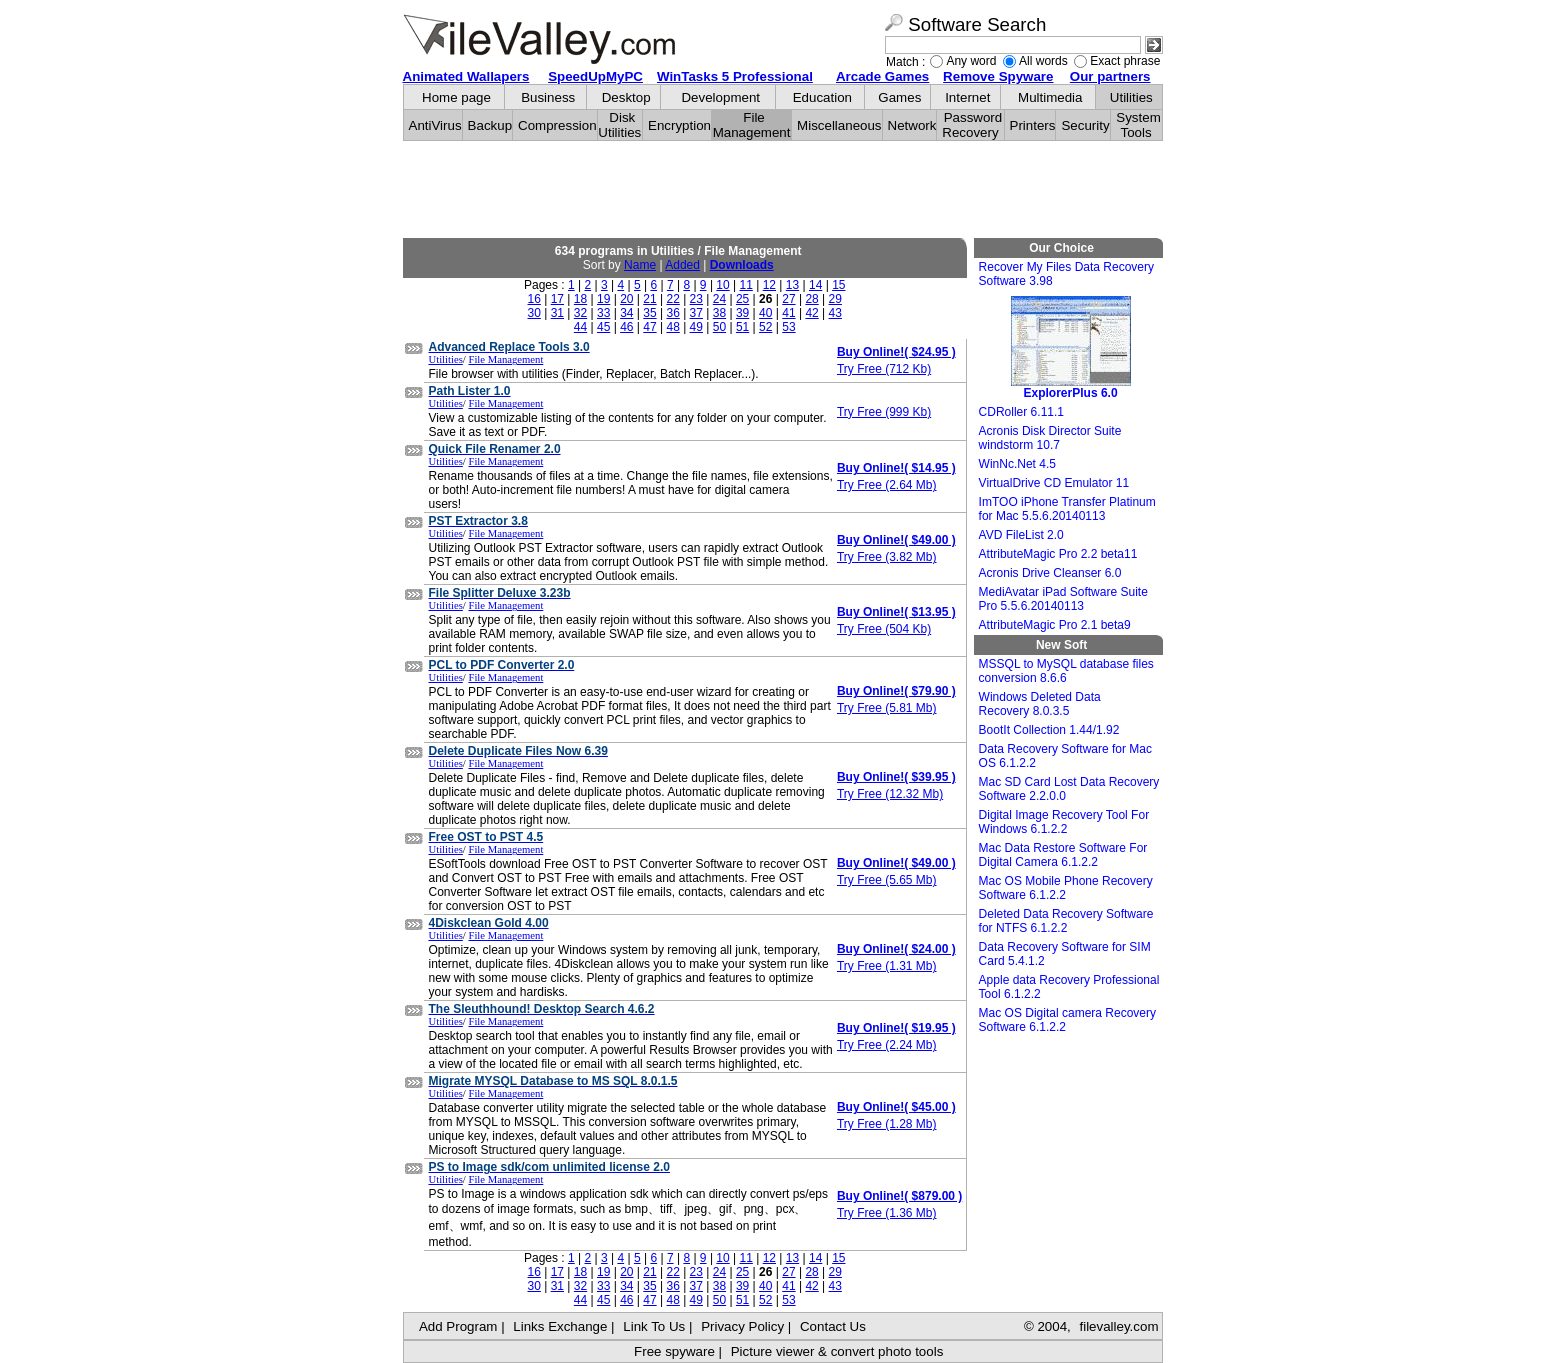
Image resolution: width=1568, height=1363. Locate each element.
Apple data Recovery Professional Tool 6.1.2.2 (1069, 987)
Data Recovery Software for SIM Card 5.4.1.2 (1065, 954)
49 (696, 327)
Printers (1033, 125)
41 (788, 313)
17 (557, 299)
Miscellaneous (839, 125)
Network (912, 125)
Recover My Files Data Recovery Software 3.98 (1066, 274)
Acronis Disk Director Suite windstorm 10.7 (1050, 438)
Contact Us (833, 1326)
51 (742, 327)
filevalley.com (1118, 1326)
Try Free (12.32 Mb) (890, 794)
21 (649, 299)
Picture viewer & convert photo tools (837, 1351)
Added (682, 265)
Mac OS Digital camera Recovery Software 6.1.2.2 (1067, 1020)
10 (722, 285)
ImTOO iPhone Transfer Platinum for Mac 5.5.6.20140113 (1067, 509)
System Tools (1138, 125)
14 (815, 285)
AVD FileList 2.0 (1021, 535)
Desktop (626, 97)
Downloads (742, 265)
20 (626, 299)
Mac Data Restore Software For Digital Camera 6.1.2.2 (1063, 855)
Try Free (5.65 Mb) (887, 880)
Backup (490, 125)
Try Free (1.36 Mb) (887, 1213)
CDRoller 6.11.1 (1021, 412)
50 (719, 327)
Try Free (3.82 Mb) (887, 557)
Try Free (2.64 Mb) (887, 485)
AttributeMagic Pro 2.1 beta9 (1055, 625)
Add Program (458, 1326)
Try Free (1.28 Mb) (887, 1124)
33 (603, 313)
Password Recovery (972, 125)
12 (769, 285)
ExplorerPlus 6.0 (1071, 348)
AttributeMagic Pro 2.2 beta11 (1058, 554)
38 (719, 313)
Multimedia (1050, 97)
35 (649, 313)
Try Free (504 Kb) (884, 629)
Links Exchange (560, 1326)
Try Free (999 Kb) (884, 412)
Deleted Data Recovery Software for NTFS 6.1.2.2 (1066, 921)
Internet (967, 97)
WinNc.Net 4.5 (1017, 464)
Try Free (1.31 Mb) (887, 966)
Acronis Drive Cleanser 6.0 (1050, 573)
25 (742, 299)
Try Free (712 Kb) (884, 369)
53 (788, 327)
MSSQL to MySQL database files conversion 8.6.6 (1066, 671)
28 (811, 299)
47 (649, 327)
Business (548, 97)
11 (746, 285)
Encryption (679, 125)
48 (672, 327)
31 (557, 313)
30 (534, 313)
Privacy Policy (742, 1326)
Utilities (1131, 97)
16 (534, 299)
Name (640, 265)
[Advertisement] (783, 190)
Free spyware (674, 1351)
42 (811, 313)
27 (788, 299)
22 (672, 299)
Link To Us (654, 1326)
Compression (557, 125)
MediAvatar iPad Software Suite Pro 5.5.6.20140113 (1063, 599)
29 (835, 299)
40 (765, 313)
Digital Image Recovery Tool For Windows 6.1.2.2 (1064, 822)
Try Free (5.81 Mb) (887, 708)
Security (1085, 125)
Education (822, 97)
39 (742, 313)
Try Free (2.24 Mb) (887, 1045)
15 (838, 285)
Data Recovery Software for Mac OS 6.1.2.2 (1065, 756)
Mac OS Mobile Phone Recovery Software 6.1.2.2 (1066, 888)
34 (626, 313)
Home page (456, 97)
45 (603, 327)
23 (696, 299)
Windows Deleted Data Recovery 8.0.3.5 (1040, 704)
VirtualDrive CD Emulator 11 (1054, 483)
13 (792, 285)
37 (696, 313)
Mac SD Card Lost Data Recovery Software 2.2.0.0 (1069, 789)
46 (626, 327)
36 (672, 313)
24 (719, 299)
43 (835, 313)
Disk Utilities (619, 125)
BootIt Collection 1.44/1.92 (1049, 730)
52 (765, 327)
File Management (752, 125)
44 (580, 327)
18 (580, 299)
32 (580, 313)
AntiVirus (435, 125)
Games (899, 97)
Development (720, 97)
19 (603, 299)
